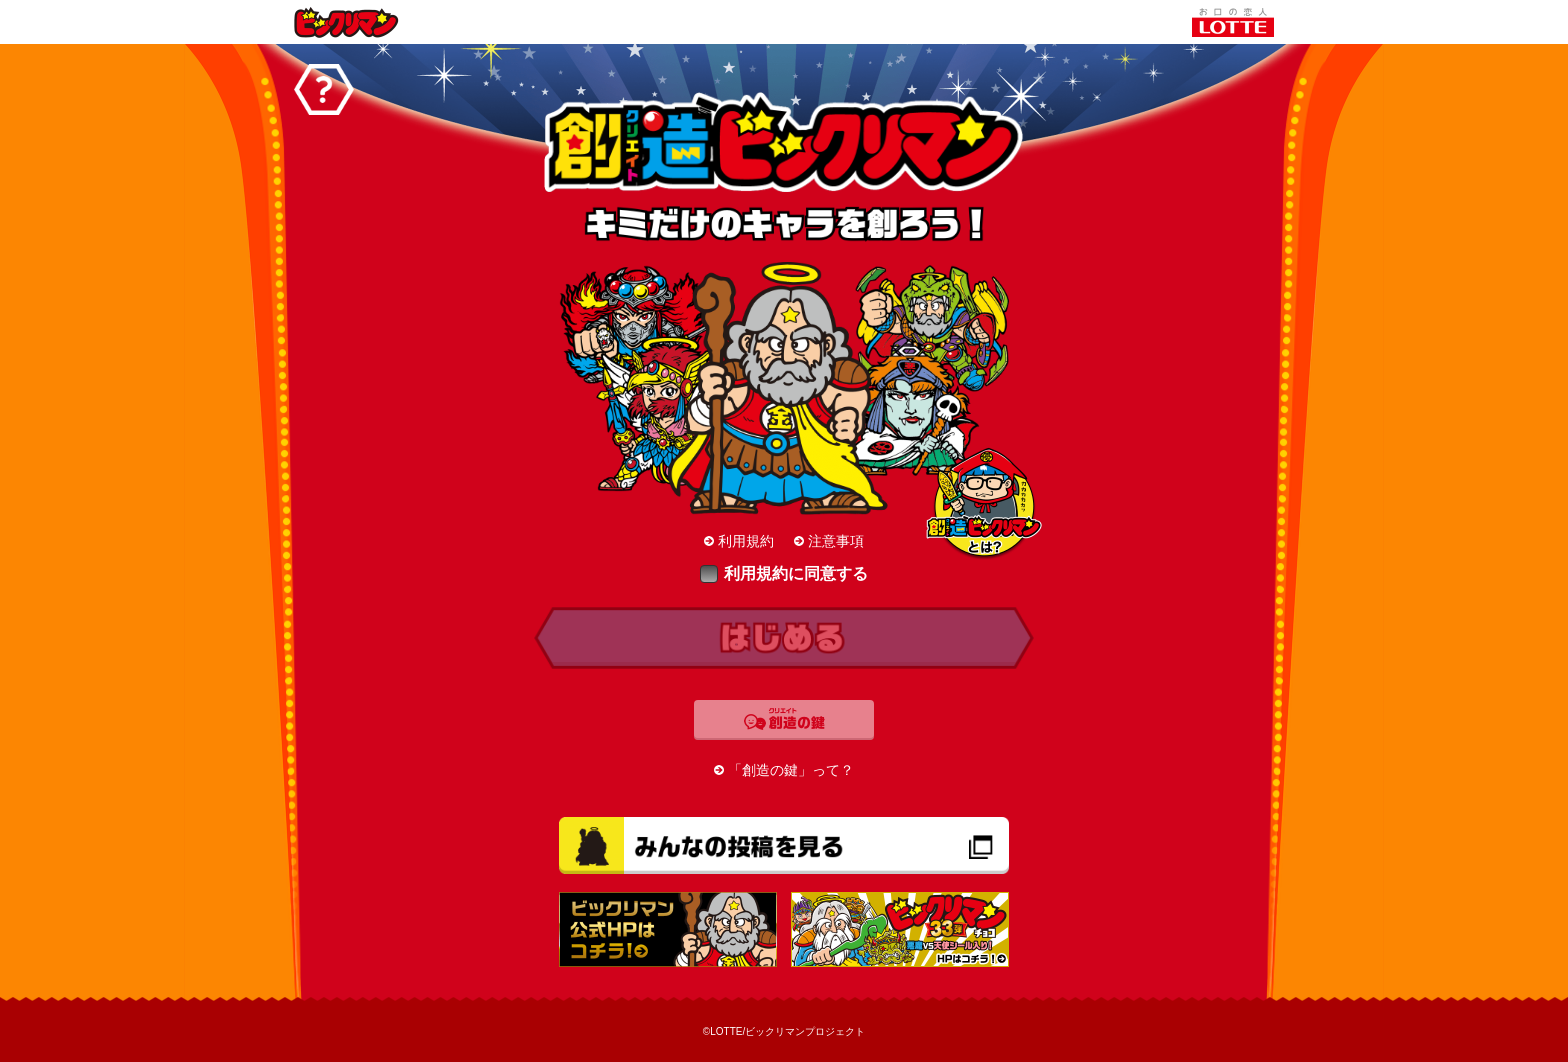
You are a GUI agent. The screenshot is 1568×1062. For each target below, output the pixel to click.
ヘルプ (324, 89)
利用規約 (746, 541)
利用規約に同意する (784, 573)
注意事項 (836, 541)
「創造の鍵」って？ (791, 770)
